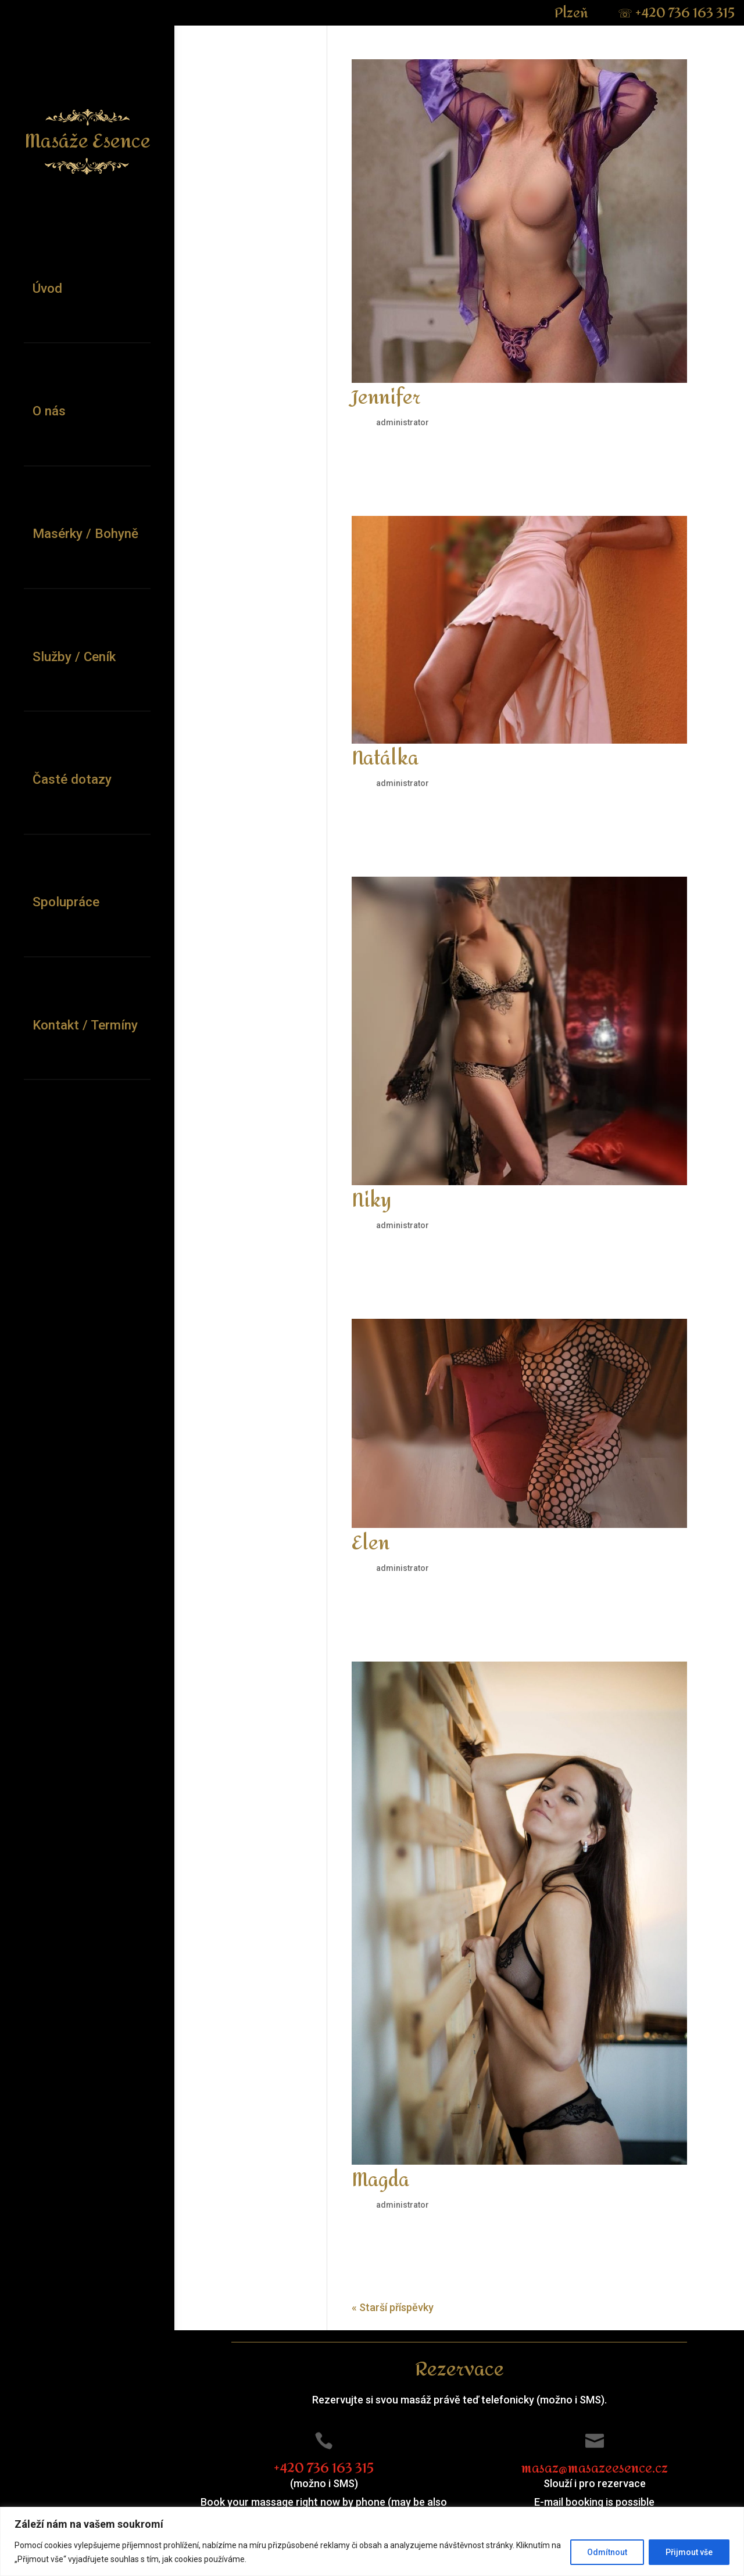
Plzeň (573, 13)
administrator (402, 422)
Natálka (385, 759)
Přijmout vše (689, 2552)
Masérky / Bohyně (85, 533)
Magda (380, 2180)
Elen (370, 1544)
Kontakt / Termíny (85, 1024)
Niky (371, 1201)
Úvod (47, 288)
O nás (49, 410)
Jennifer (386, 398)
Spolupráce (66, 901)
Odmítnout (607, 2552)
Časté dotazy (72, 779)
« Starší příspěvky (393, 2307)
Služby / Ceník (74, 656)
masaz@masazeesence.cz (594, 2468)
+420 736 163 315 (676, 13)
